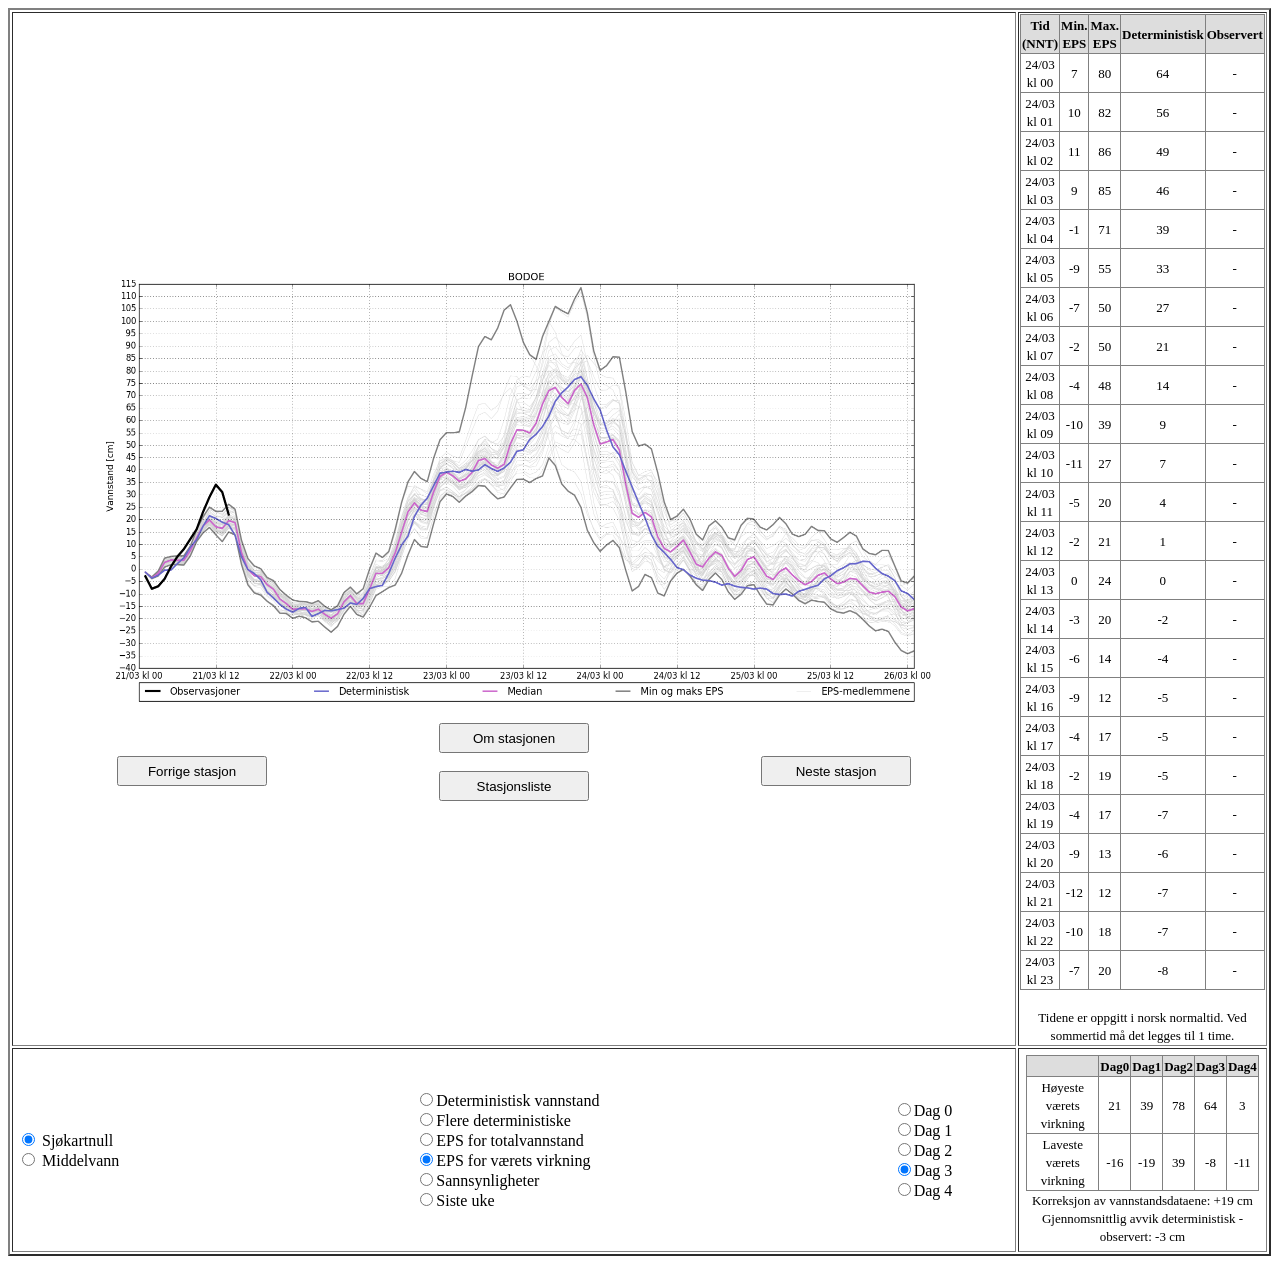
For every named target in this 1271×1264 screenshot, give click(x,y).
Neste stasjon (836, 771)
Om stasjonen (514, 738)
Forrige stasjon (192, 771)
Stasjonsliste (514, 786)
